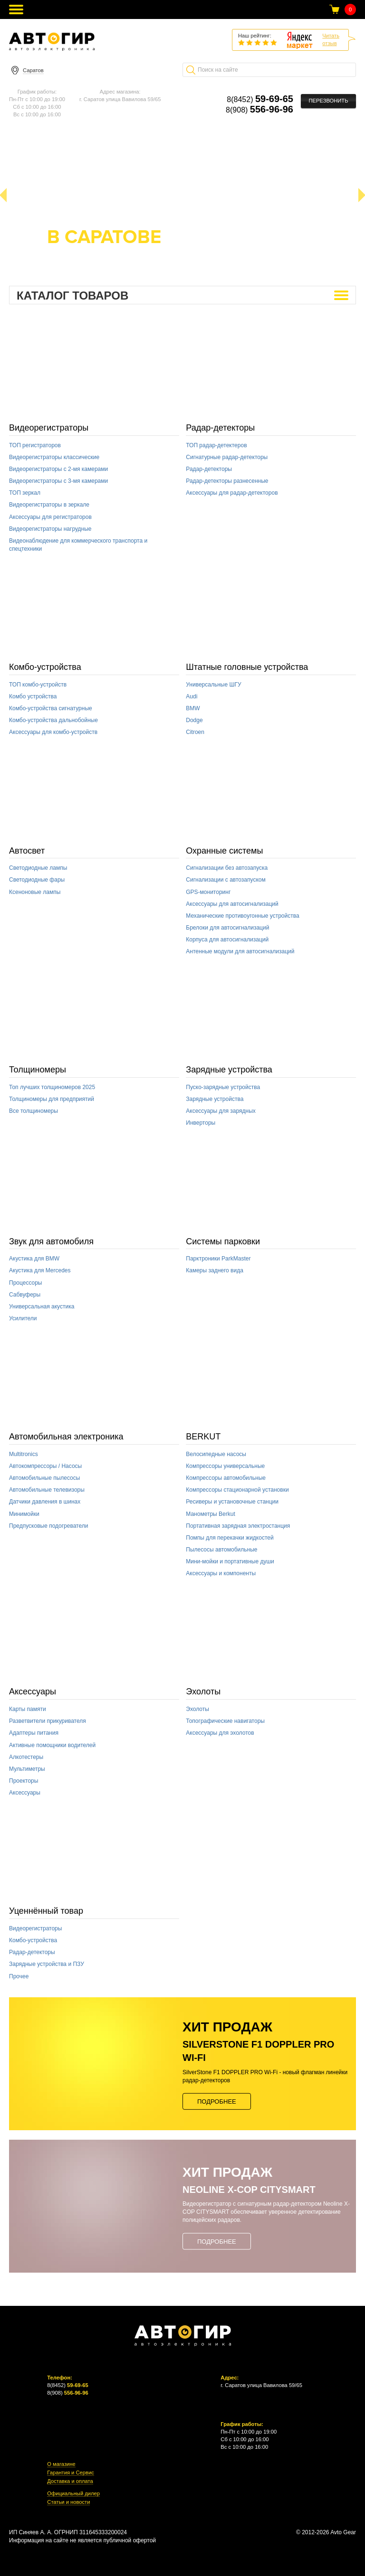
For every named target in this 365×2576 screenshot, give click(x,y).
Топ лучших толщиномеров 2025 (52, 1087)
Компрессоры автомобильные (226, 1478)
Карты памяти (27, 1709)
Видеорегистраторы (48, 427)
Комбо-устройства (45, 667)
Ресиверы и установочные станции (232, 1501)
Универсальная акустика (41, 1306)
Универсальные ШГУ (213, 684)
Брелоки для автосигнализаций (227, 927)
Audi (191, 696)
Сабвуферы (24, 1294)
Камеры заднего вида (214, 1270)
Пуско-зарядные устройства (223, 1087)
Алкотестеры (26, 1757)
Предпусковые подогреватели (48, 1526)
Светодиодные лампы (38, 868)
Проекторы (23, 1780)
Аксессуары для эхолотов (220, 1733)
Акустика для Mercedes (40, 1270)
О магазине (61, 2464)
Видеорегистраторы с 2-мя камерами (58, 469)
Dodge (194, 720)
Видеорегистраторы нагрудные (50, 529)
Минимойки (24, 1514)
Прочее (19, 1976)
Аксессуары (32, 1691)
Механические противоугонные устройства (242, 915)
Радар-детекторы (220, 427)
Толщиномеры (37, 1069)
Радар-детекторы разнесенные (227, 481)
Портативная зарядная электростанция (238, 1526)
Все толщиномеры (33, 1111)
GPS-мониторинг (208, 892)
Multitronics (23, 1454)
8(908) (259, 110)
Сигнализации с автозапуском (225, 879)
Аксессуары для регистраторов (50, 517)
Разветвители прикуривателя (47, 1721)
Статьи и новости (68, 2502)
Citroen (195, 732)
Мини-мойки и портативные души (230, 1561)
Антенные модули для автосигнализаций (240, 951)
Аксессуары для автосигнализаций (232, 904)
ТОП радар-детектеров (216, 445)
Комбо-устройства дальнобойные (53, 720)
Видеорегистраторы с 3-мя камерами (58, 481)
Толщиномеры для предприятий (51, 1099)
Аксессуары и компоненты (221, 1573)
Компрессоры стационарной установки (237, 1489)
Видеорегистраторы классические (54, 457)
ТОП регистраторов (35, 445)
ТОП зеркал (24, 492)
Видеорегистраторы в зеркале (49, 504)
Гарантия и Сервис (70, 2472)
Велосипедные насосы (216, 1454)
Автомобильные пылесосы (44, 1478)
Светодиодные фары (37, 879)
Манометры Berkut (210, 1514)
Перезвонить (328, 100)
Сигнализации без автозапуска (227, 868)
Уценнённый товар (46, 1911)
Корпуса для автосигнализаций (227, 939)
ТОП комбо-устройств (38, 684)
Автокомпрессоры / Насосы (45, 1466)
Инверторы (200, 1122)
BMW (193, 708)
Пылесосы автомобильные (221, 1549)
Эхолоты (203, 1691)
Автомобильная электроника (66, 1436)
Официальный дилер (73, 2493)
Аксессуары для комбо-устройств (53, 732)
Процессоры (25, 1282)
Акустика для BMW (34, 1258)
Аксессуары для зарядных (221, 1111)
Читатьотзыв (330, 39)
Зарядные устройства (229, 1069)
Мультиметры (27, 1769)
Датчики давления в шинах (44, 1501)
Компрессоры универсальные (225, 1466)
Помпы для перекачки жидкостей (229, 1537)
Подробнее (216, 2101)
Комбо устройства (33, 696)
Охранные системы (224, 851)
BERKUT (203, 1436)
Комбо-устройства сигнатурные (50, 708)
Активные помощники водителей (52, 1745)
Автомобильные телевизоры (47, 1489)
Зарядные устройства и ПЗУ (46, 1964)
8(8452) (260, 99)
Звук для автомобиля (51, 1241)
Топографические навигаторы (225, 1721)
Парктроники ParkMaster (218, 1258)
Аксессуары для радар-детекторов (232, 492)
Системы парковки (223, 1241)
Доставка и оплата (70, 2481)
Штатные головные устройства (247, 667)
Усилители (23, 1318)
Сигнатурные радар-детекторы (227, 457)
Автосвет (27, 851)
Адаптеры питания (33, 1733)
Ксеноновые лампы (34, 892)
